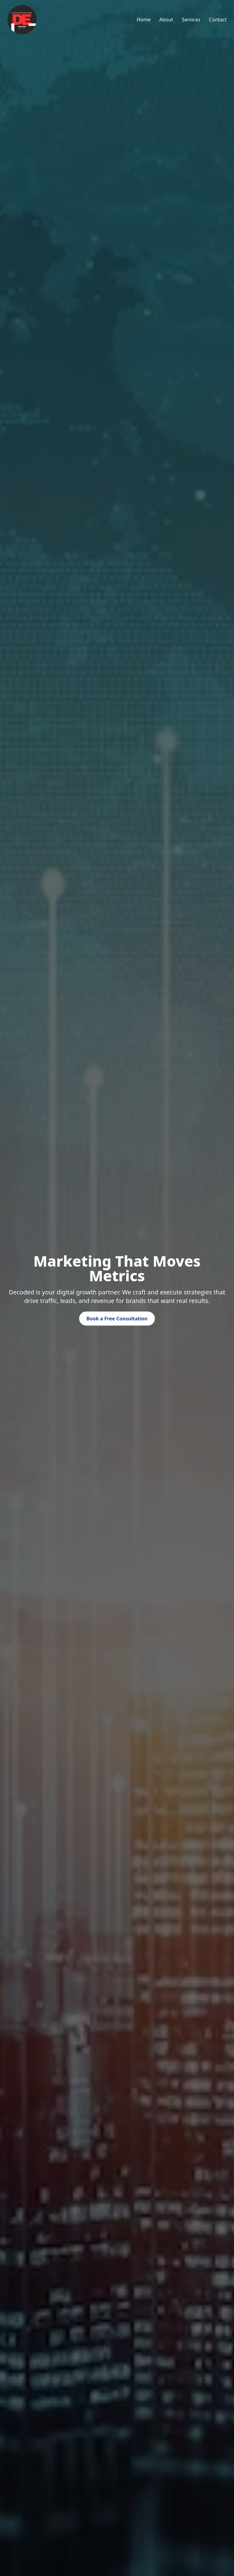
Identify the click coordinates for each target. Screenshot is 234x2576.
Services (191, 19)
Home (144, 19)
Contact (218, 19)
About (166, 19)
